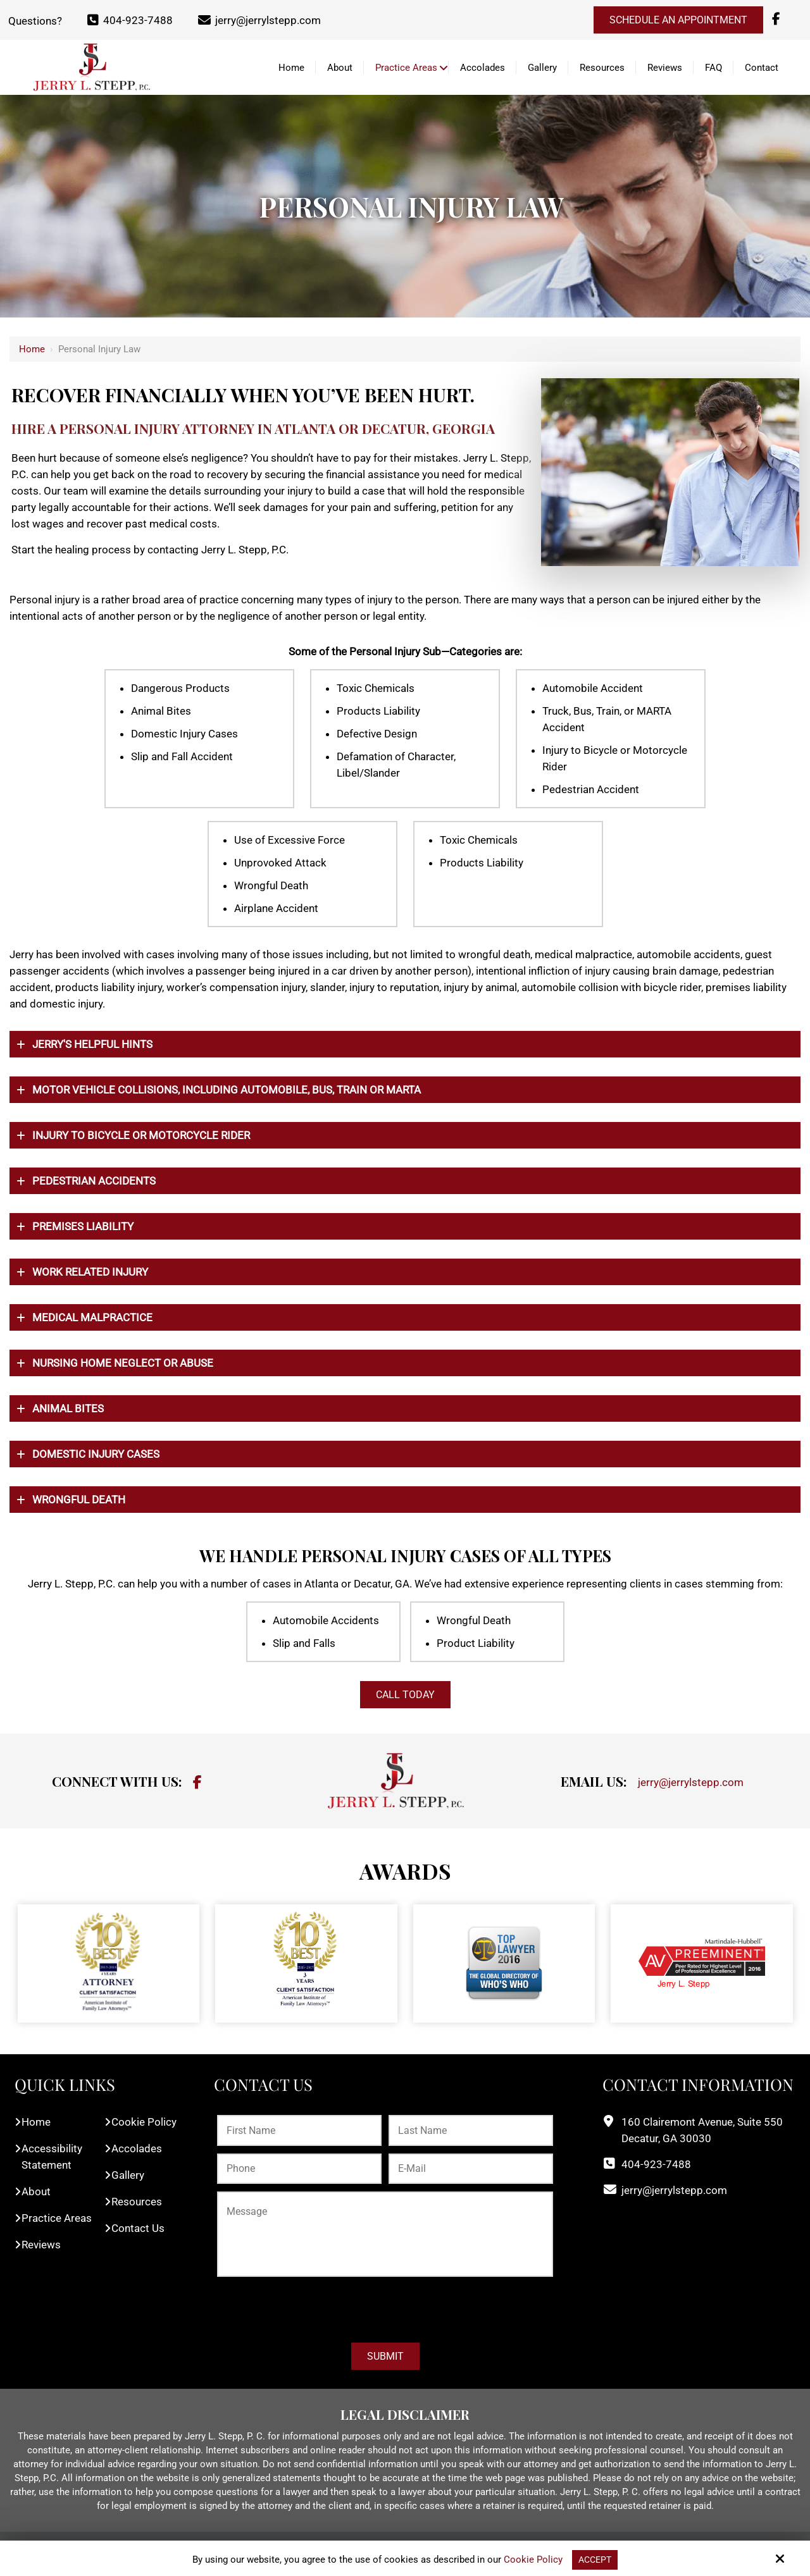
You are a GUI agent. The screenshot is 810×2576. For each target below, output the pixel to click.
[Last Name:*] (471, 2130)
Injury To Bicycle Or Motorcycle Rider (141, 1135)
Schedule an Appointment (678, 20)
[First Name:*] (299, 2130)
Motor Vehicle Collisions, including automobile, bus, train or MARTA (226, 1089)
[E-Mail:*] (471, 2169)
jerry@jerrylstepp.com (259, 20)
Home (32, 349)
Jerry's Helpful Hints (92, 1044)
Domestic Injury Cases (95, 1454)
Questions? (35, 20)
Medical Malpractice (92, 1317)
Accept (595, 2559)
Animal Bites (68, 1408)
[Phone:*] (299, 2169)
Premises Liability (83, 1226)
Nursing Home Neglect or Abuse (122, 1363)
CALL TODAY (405, 1695)
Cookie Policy (531, 2559)
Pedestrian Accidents (94, 1180)
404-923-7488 (130, 20)
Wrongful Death (78, 1499)
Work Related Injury (90, 1272)
